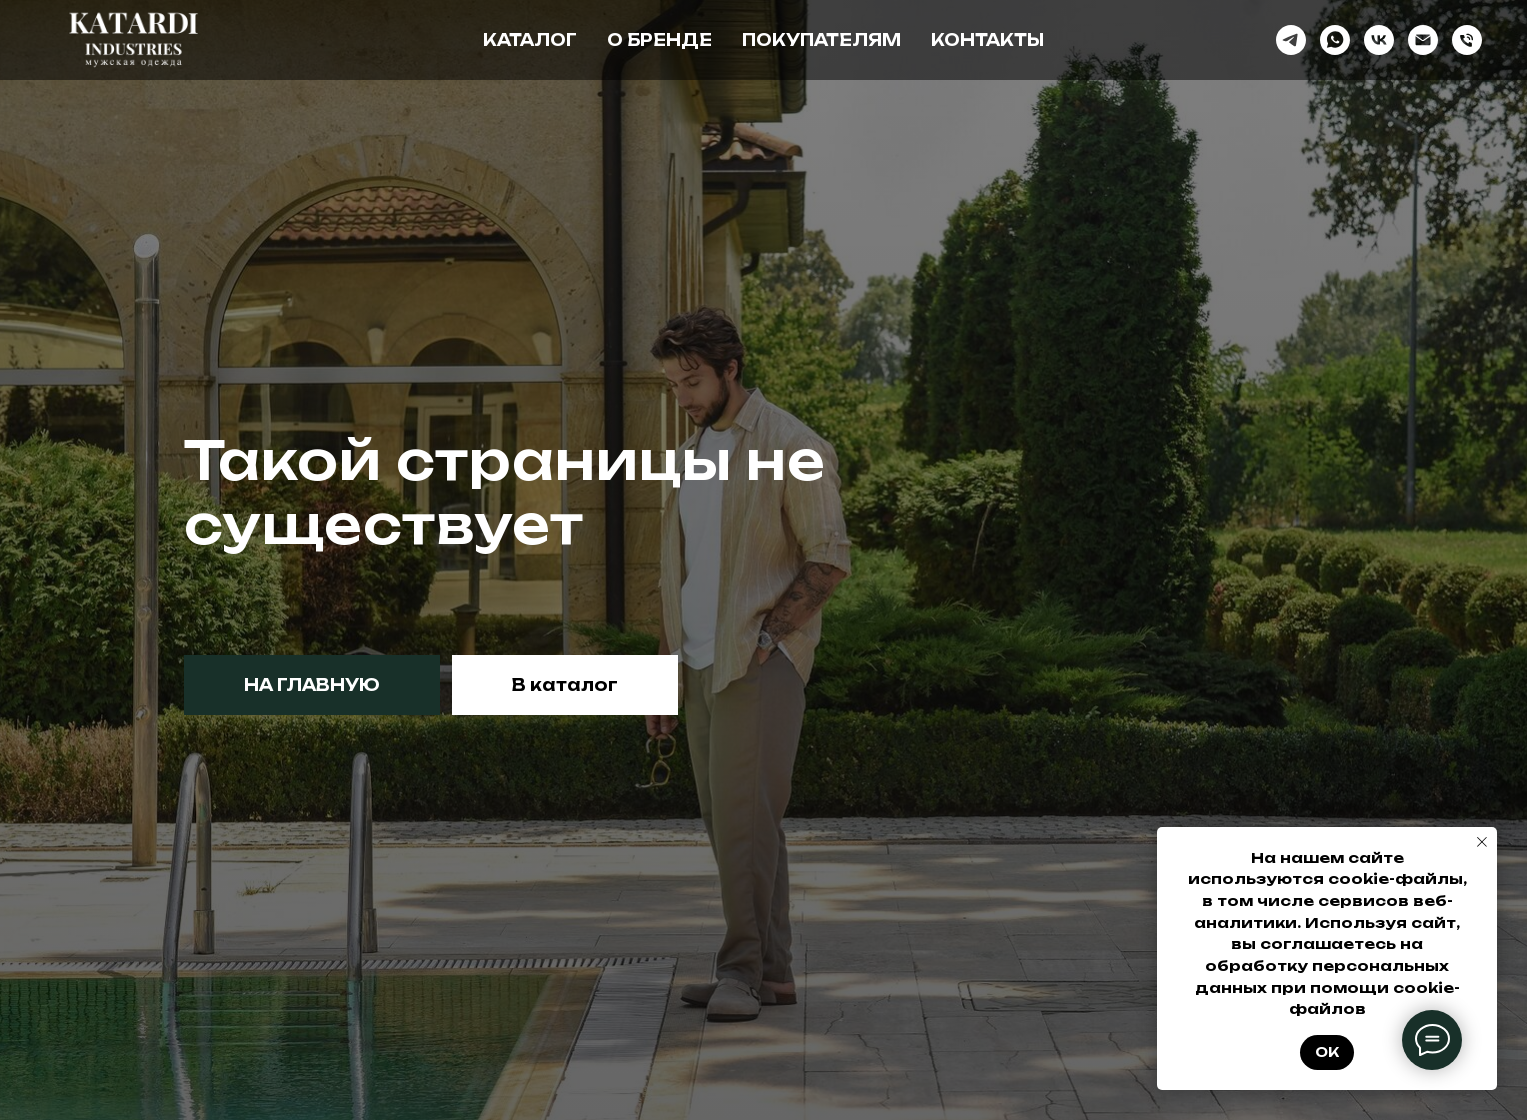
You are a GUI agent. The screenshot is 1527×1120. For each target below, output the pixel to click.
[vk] (1379, 40)
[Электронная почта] (1423, 40)
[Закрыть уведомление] (1482, 842)
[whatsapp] (1335, 40)
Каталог (530, 40)
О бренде (659, 40)
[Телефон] (1467, 40)
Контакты (987, 40)
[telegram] (1291, 40)
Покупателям (821, 40)
